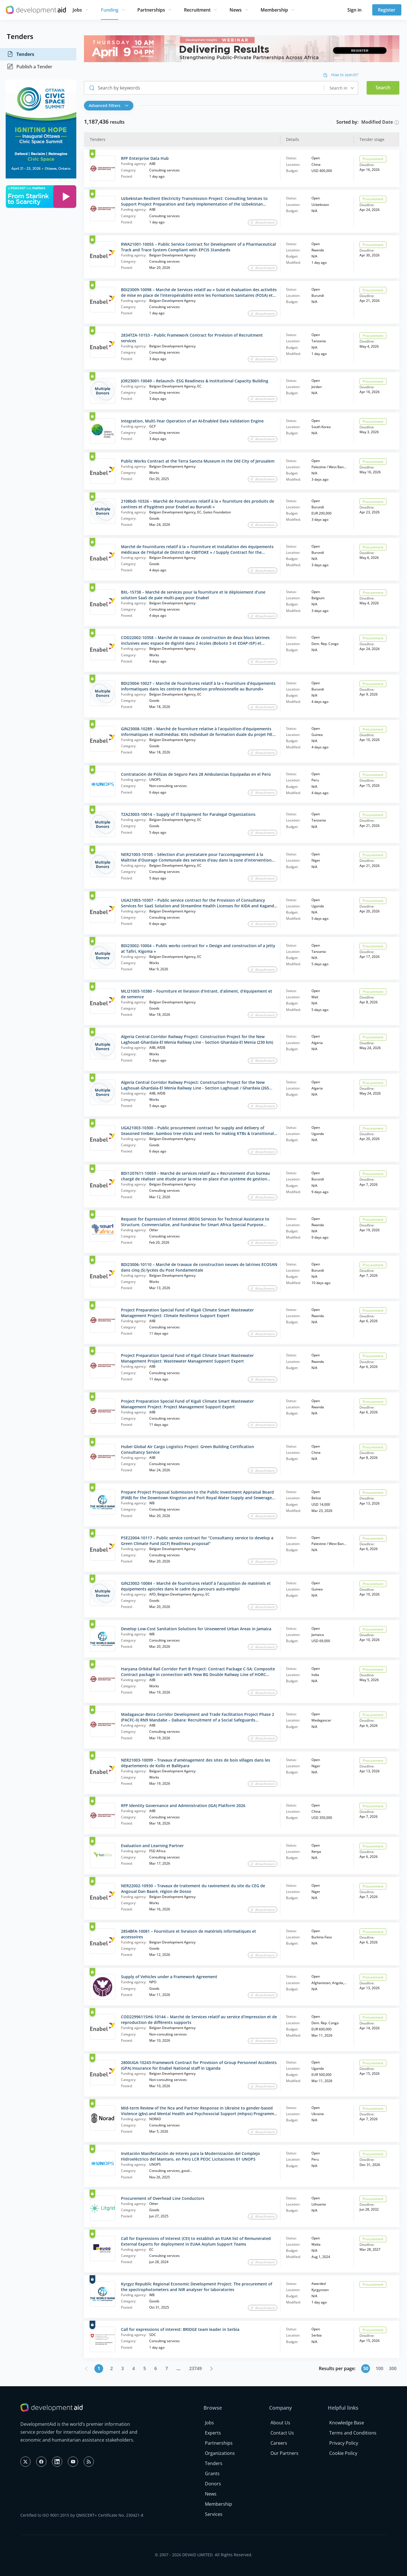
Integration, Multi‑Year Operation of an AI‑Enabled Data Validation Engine (192, 421)
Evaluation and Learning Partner (152, 1845)
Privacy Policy (343, 2443)
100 (379, 2368)
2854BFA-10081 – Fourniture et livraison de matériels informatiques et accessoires (188, 1933)
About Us (280, 2423)
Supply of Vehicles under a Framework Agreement (169, 1976)
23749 (195, 2368)
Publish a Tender (29, 66)
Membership (274, 10)
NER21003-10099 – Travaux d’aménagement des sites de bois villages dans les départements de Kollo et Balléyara (195, 1762)
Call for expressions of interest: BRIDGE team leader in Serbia (180, 2329)
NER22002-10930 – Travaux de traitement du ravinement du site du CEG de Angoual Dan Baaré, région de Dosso (193, 1888)
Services (213, 2514)
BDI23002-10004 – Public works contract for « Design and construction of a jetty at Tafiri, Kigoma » (198, 948)
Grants (212, 2473)
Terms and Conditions (352, 2433)
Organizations (220, 2453)
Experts (213, 2433)
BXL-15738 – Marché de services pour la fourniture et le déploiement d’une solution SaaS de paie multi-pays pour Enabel (193, 594)
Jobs (77, 10)
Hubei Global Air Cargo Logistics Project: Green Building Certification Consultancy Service (187, 1449)
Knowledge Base (346, 2423)
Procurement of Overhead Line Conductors (162, 2198)
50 (365, 2368)
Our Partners (284, 2453)
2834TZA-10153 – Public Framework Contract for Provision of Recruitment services (192, 337)
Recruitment (197, 10)
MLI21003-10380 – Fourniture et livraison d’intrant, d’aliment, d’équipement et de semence (196, 993)
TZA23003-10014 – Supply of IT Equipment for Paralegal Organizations (188, 814)
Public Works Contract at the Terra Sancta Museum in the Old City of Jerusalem (197, 461)
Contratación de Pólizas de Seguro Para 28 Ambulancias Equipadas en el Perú (196, 774)
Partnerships (151, 10)
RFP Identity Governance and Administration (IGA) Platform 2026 (183, 1805)
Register (386, 10)
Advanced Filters (109, 105)
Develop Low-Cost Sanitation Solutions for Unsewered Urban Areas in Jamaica (196, 1628)
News (236, 10)
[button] (110, 105)
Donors (213, 2484)
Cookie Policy (343, 2453)
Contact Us (282, 2433)
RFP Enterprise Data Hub (145, 158)
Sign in (354, 10)
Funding (109, 10)
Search (383, 87)
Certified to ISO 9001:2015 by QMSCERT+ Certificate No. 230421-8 (81, 2515)
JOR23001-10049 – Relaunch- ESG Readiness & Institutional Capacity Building (194, 380)
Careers (278, 2443)
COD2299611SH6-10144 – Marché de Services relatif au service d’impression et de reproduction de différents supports (199, 2019)
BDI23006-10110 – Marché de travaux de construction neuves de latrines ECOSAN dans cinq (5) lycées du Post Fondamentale (199, 1267)
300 (393, 2368)
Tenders (20, 54)
